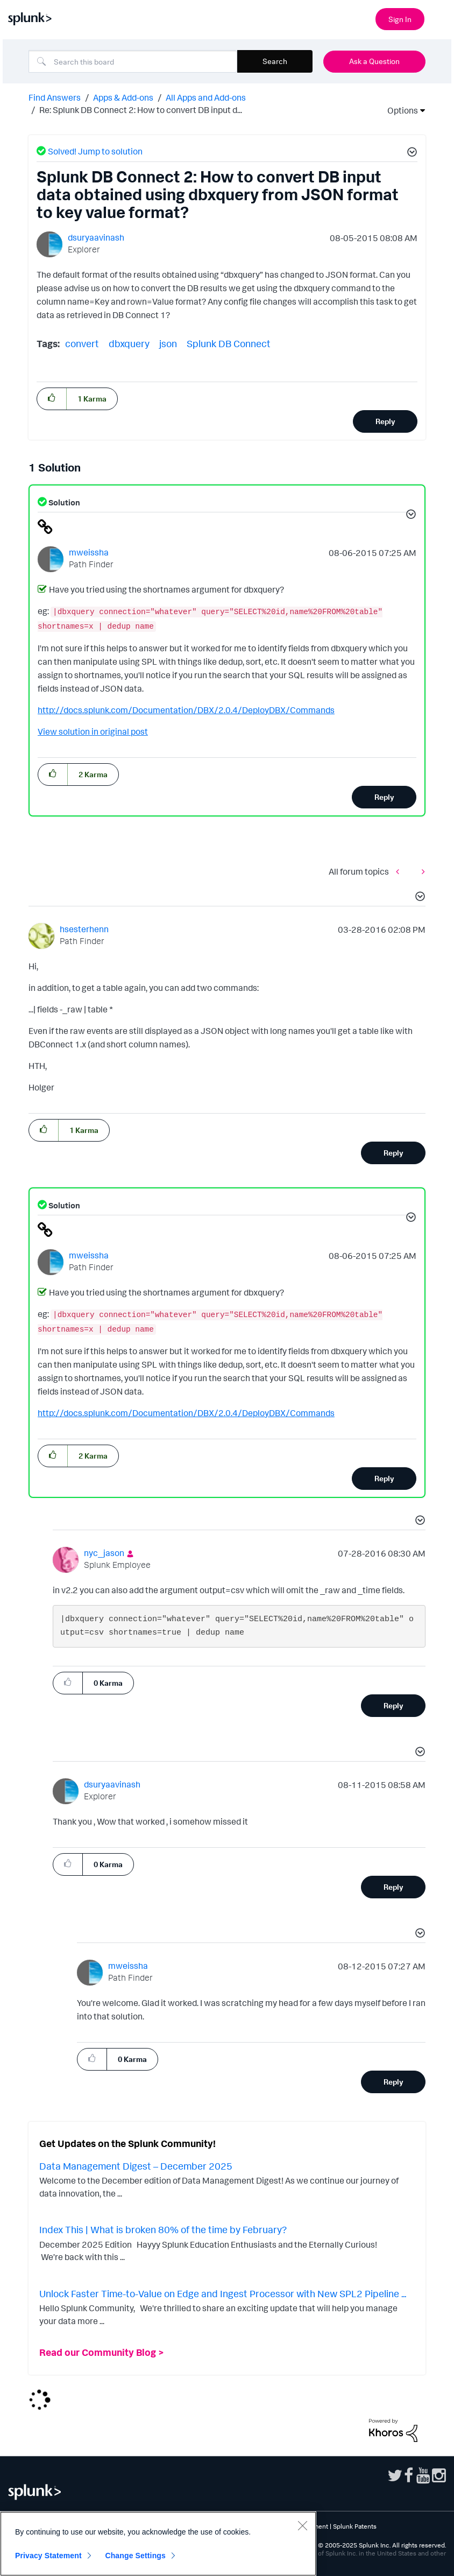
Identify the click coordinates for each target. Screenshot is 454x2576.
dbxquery (129, 343)
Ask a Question (374, 61)
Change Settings (135, 2555)
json (168, 343)
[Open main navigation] (439, 18)
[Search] (133, 61)
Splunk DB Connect (229, 343)
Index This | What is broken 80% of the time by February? (163, 2229)
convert (82, 343)
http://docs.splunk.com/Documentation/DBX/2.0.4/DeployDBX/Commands (186, 710)
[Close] (302, 2525)
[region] (158, 2543)
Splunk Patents (355, 2526)
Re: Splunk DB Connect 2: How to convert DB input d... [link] (140, 109)
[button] (410, 153)
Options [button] (399, 110)
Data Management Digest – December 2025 (135, 2166)
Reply (385, 421)
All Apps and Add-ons (206, 97)
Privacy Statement (48, 2555)
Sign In (400, 19)
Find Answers (55, 97)
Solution (63, 502)
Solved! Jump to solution (95, 151)
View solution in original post (93, 731)
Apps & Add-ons (123, 97)
